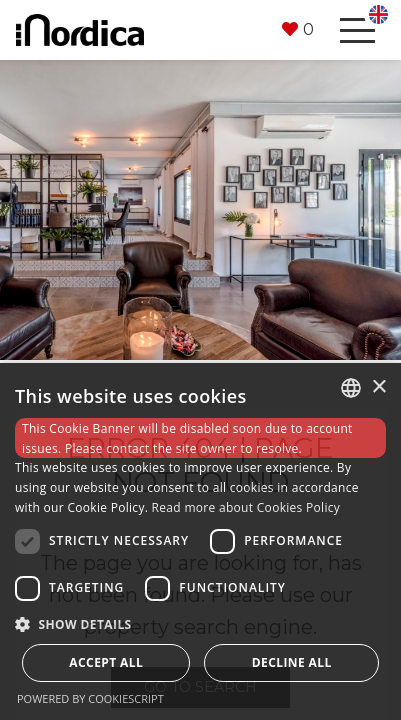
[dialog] (200, 541)
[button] (298, 30)
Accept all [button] (106, 662)
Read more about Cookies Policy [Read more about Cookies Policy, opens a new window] (246, 507)
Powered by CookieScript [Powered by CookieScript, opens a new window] (90, 698)
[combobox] (351, 388)
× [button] (378, 387)
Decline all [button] (292, 662)
